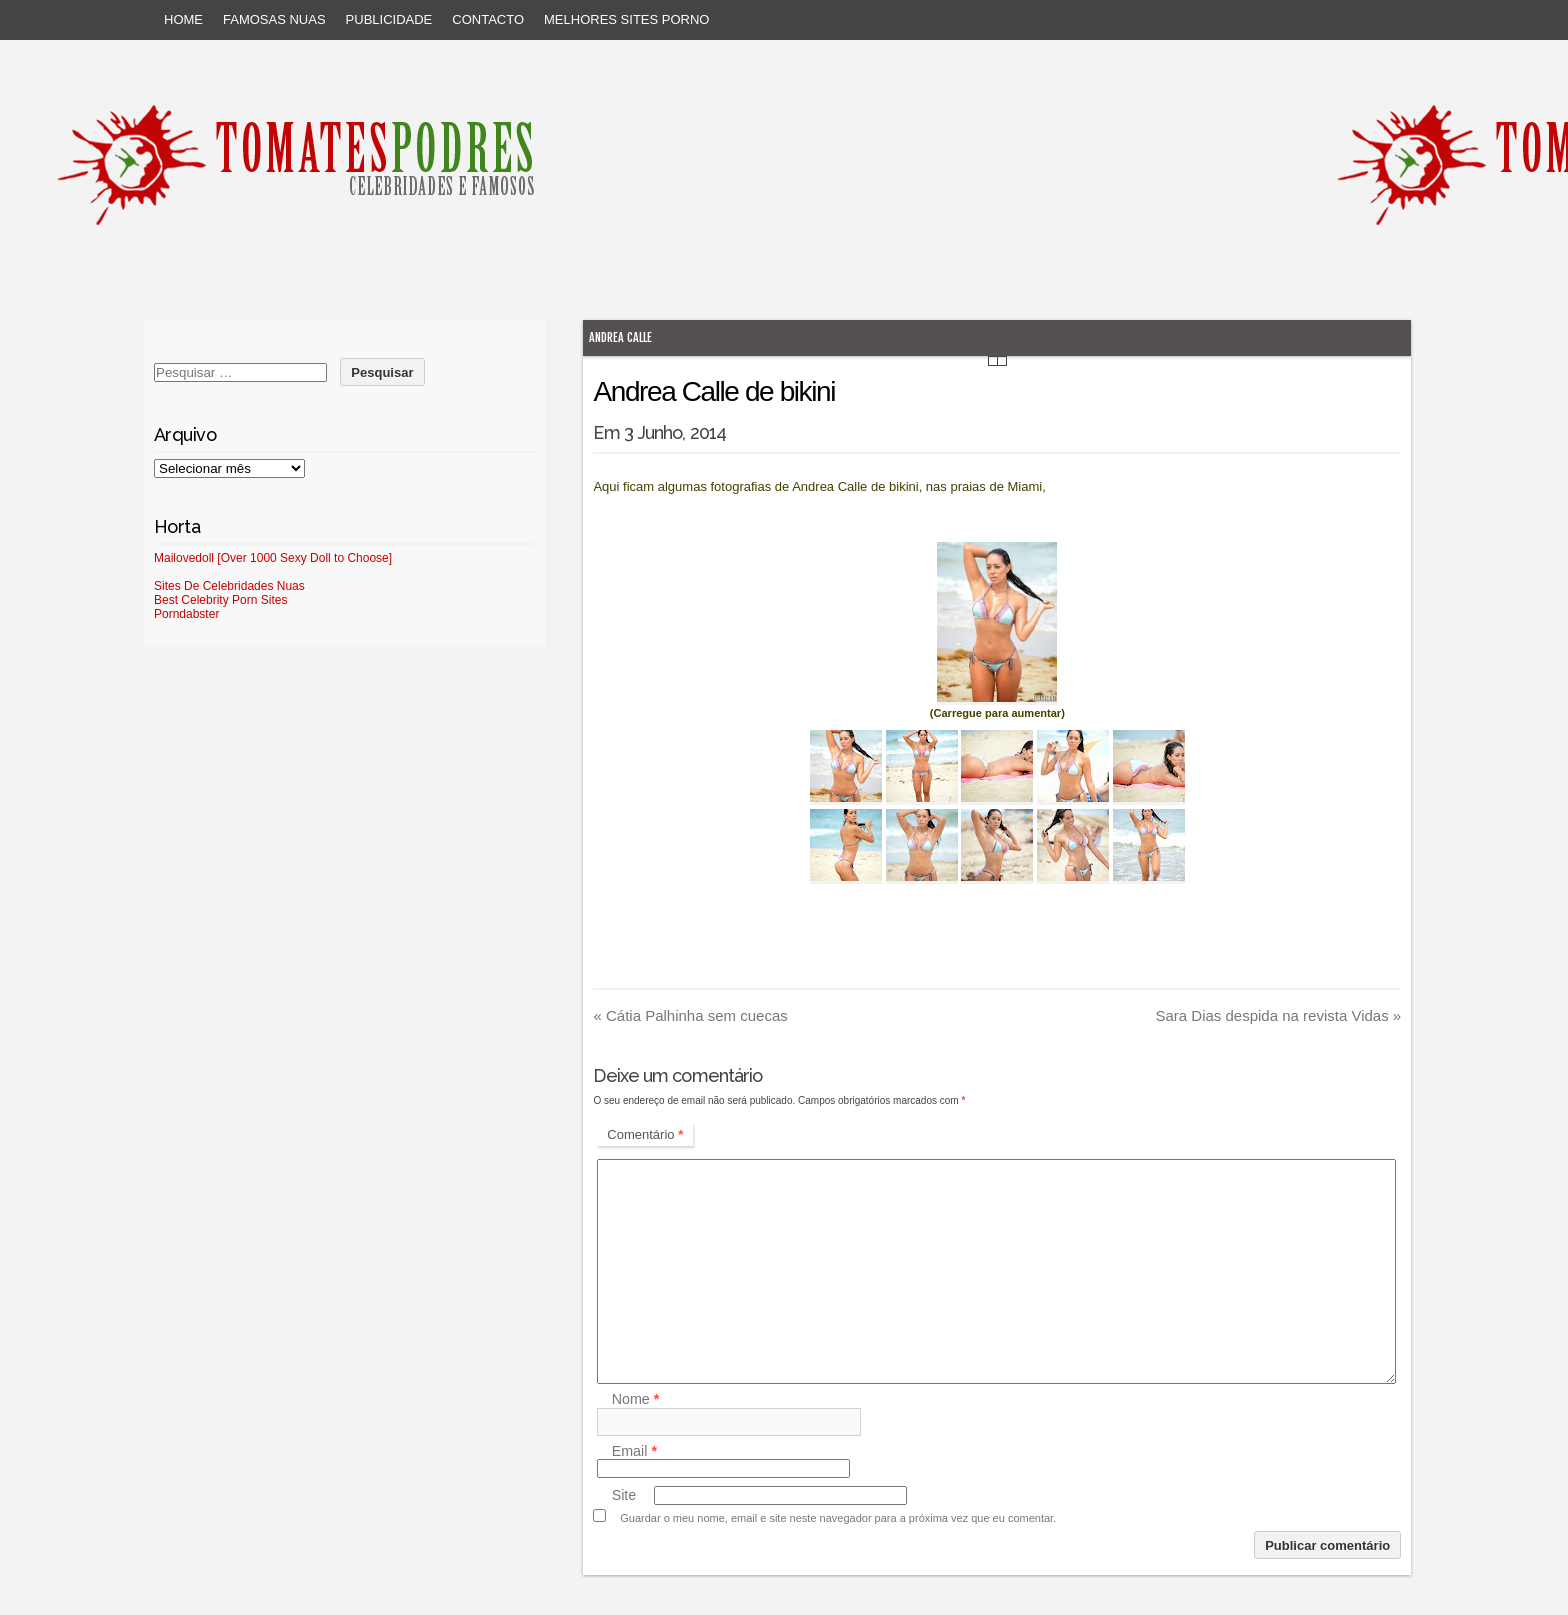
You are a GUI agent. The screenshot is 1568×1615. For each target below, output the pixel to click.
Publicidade (389, 19)
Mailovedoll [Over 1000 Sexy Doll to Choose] (273, 558)
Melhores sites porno (626, 19)
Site (624, 1495)
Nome (636, 1400)
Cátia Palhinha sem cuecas (690, 1015)
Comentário (645, 1134)
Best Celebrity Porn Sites (220, 600)
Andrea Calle (620, 337)
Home (183, 19)
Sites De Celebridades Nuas (229, 586)
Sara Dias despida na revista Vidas (1278, 1015)
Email (634, 1451)
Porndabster (186, 614)
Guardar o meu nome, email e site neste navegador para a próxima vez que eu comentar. (838, 1518)
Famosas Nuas (274, 19)
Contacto (488, 19)
